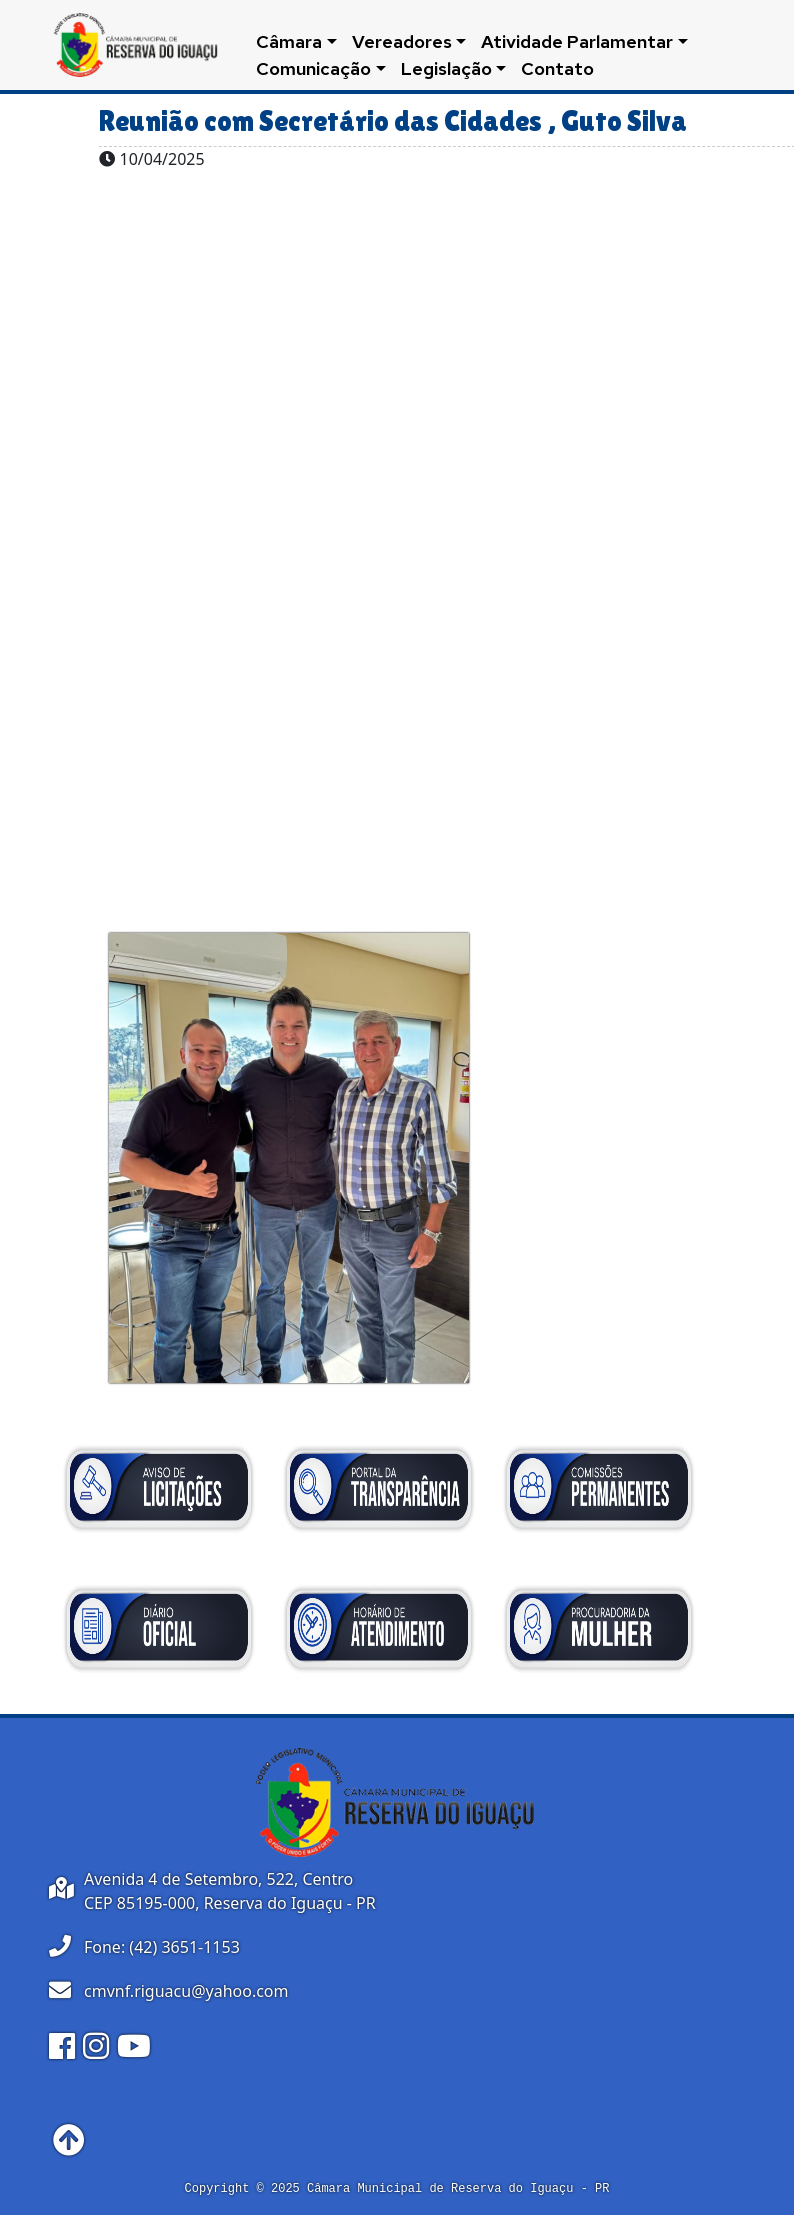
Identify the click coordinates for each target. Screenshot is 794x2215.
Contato (557, 68)
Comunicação (313, 68)
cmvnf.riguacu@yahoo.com (186, 1991)
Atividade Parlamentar (577, 41)
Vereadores (402, 41)
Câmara (289, 41)
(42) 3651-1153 (184, 1947)
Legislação (446, 68)
